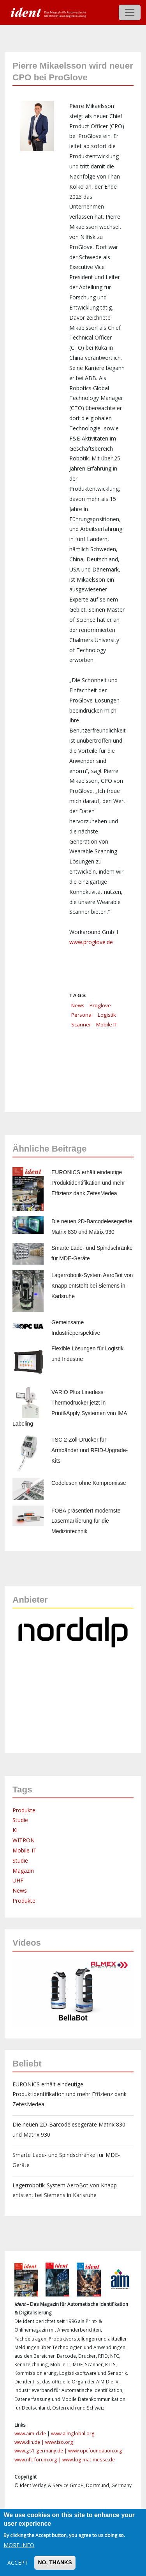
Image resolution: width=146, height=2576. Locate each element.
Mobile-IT (24, 1850)
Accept (17, 2562)
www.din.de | (29, 2442)
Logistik (107, 1014)
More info (19, 2545)
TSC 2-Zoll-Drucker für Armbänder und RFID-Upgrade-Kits (89, 1450)
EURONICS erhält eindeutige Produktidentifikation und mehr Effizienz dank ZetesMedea (88, 1182)
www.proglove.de (91, 942)
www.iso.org (59, 2442)
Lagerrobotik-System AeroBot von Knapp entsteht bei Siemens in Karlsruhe (92, 1285)
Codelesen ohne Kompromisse (88, 1483)
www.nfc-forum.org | (38, 2459)
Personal (82, 1014)
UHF (17, 1880)
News (77, 1005)
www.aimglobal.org (73, 2433)
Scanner (81, 1024)
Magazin (23, 1870)
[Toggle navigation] (130, 12)
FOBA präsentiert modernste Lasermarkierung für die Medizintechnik (85, 1521)
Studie (20, 1820)
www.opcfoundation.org (95, 2450)
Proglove (100, 1005)
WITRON (23, 1840)
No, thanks (55, 2562)
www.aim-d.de (30, 2433)
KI (15, 1830)
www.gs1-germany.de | (41, 2450)
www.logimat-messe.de (88, 2459)
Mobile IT (106, 1024)
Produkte (23, 1810)
